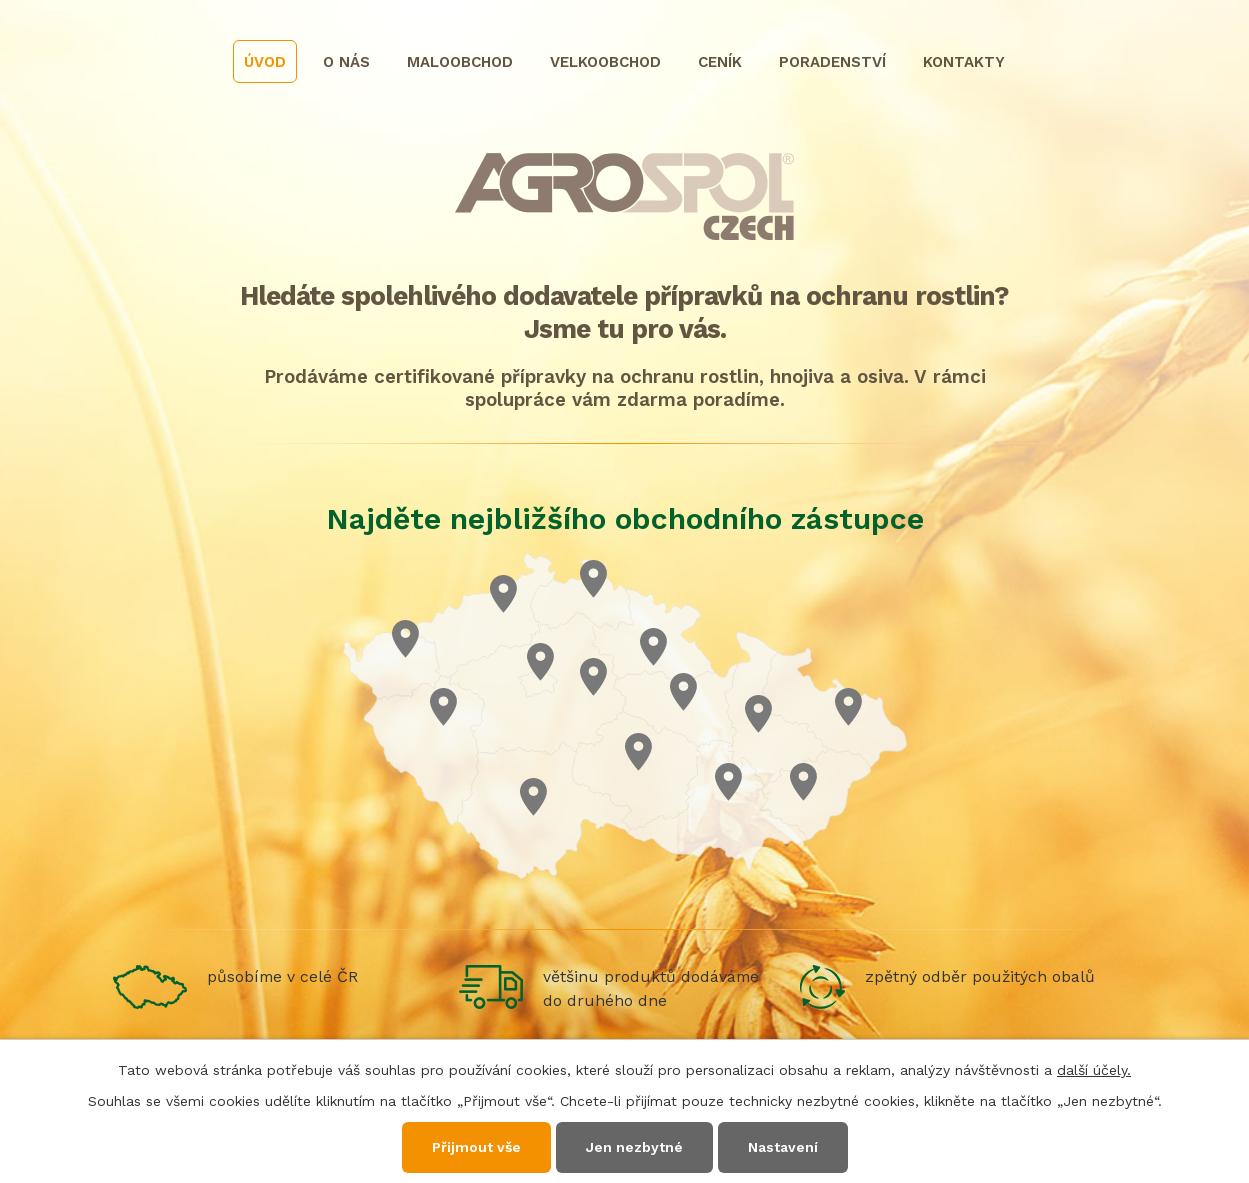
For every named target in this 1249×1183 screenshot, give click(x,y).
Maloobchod (460, 62)
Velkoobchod (605, 62)
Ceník (720, 62)
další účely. (1094, 1070)
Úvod (265, 62)
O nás (346, 62)
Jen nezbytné (634, 1147)
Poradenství (832, 62)
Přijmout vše (476, 1147)
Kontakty (964, 62)
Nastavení (783, 1147)
